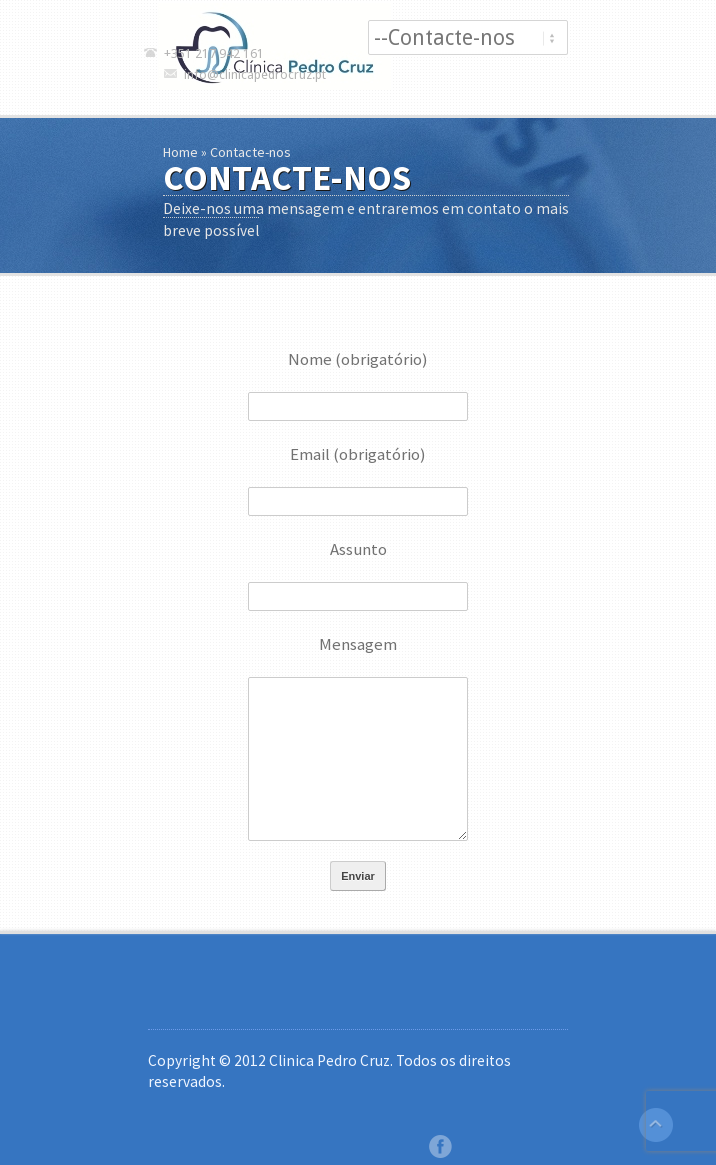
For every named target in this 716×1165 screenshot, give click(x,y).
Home (180, 152)
